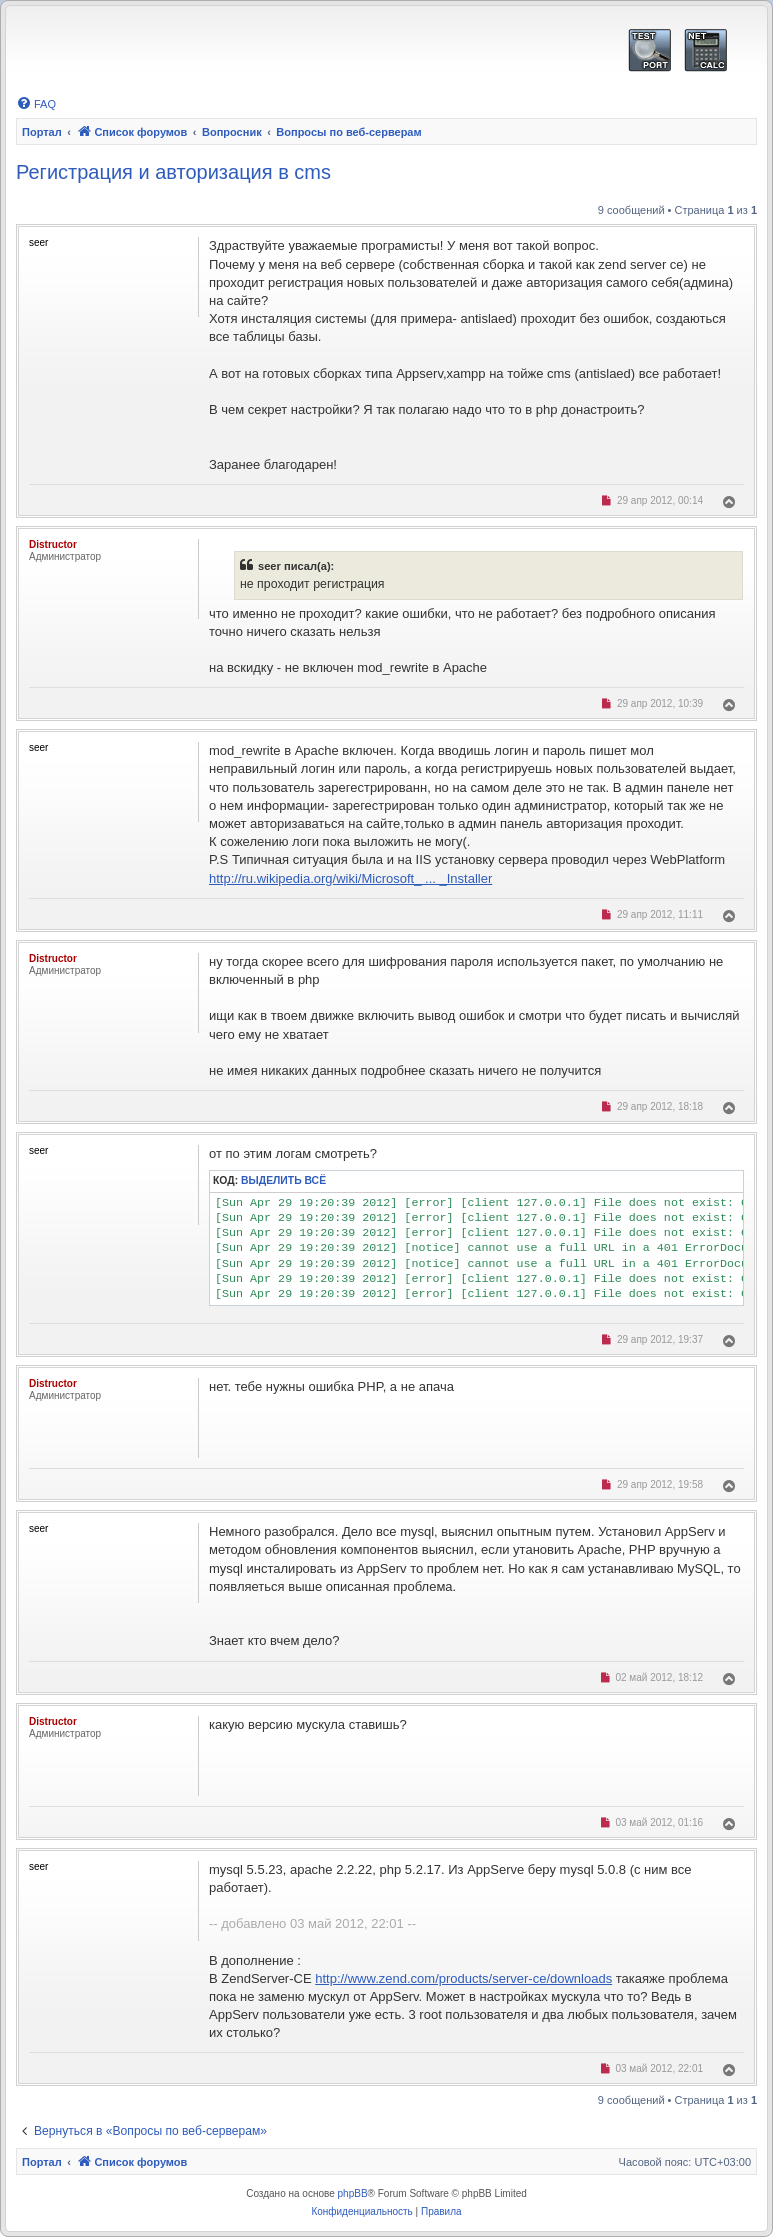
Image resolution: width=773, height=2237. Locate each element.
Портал (42, 132)
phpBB (353, 2193)
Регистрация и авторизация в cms (173, 172)
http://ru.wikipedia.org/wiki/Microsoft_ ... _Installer (350, 878)
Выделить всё (283, 1180)
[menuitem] (36, 104)
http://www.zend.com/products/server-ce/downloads (463, 1978)
